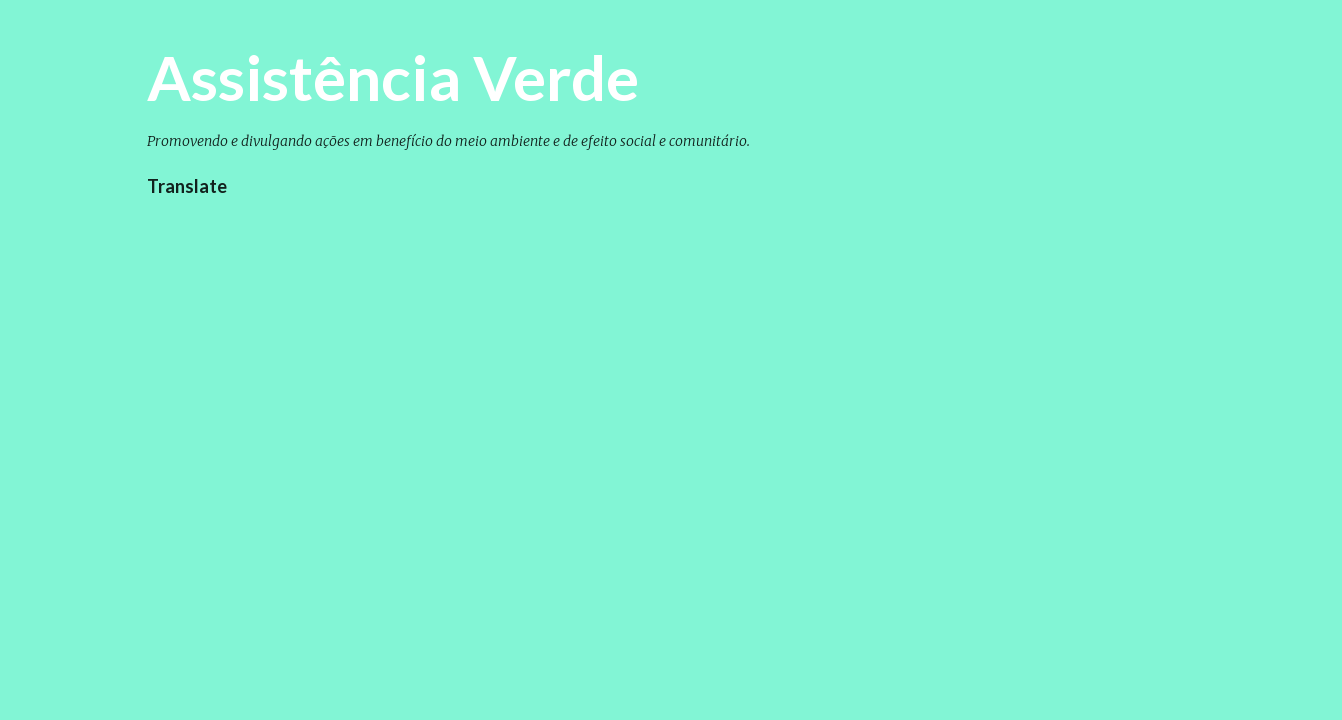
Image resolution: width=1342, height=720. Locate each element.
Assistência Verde (393, 77)
